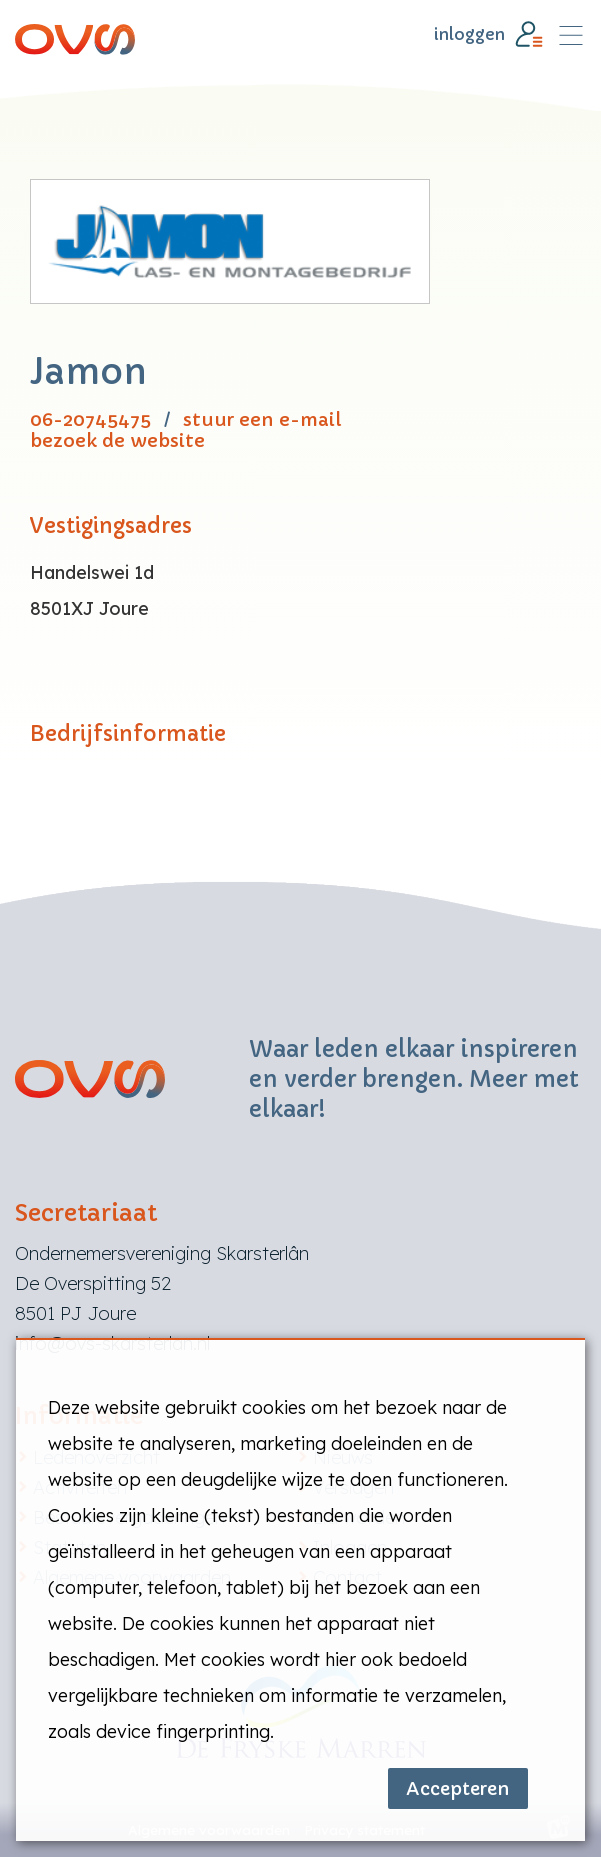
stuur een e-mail (262, 419)
